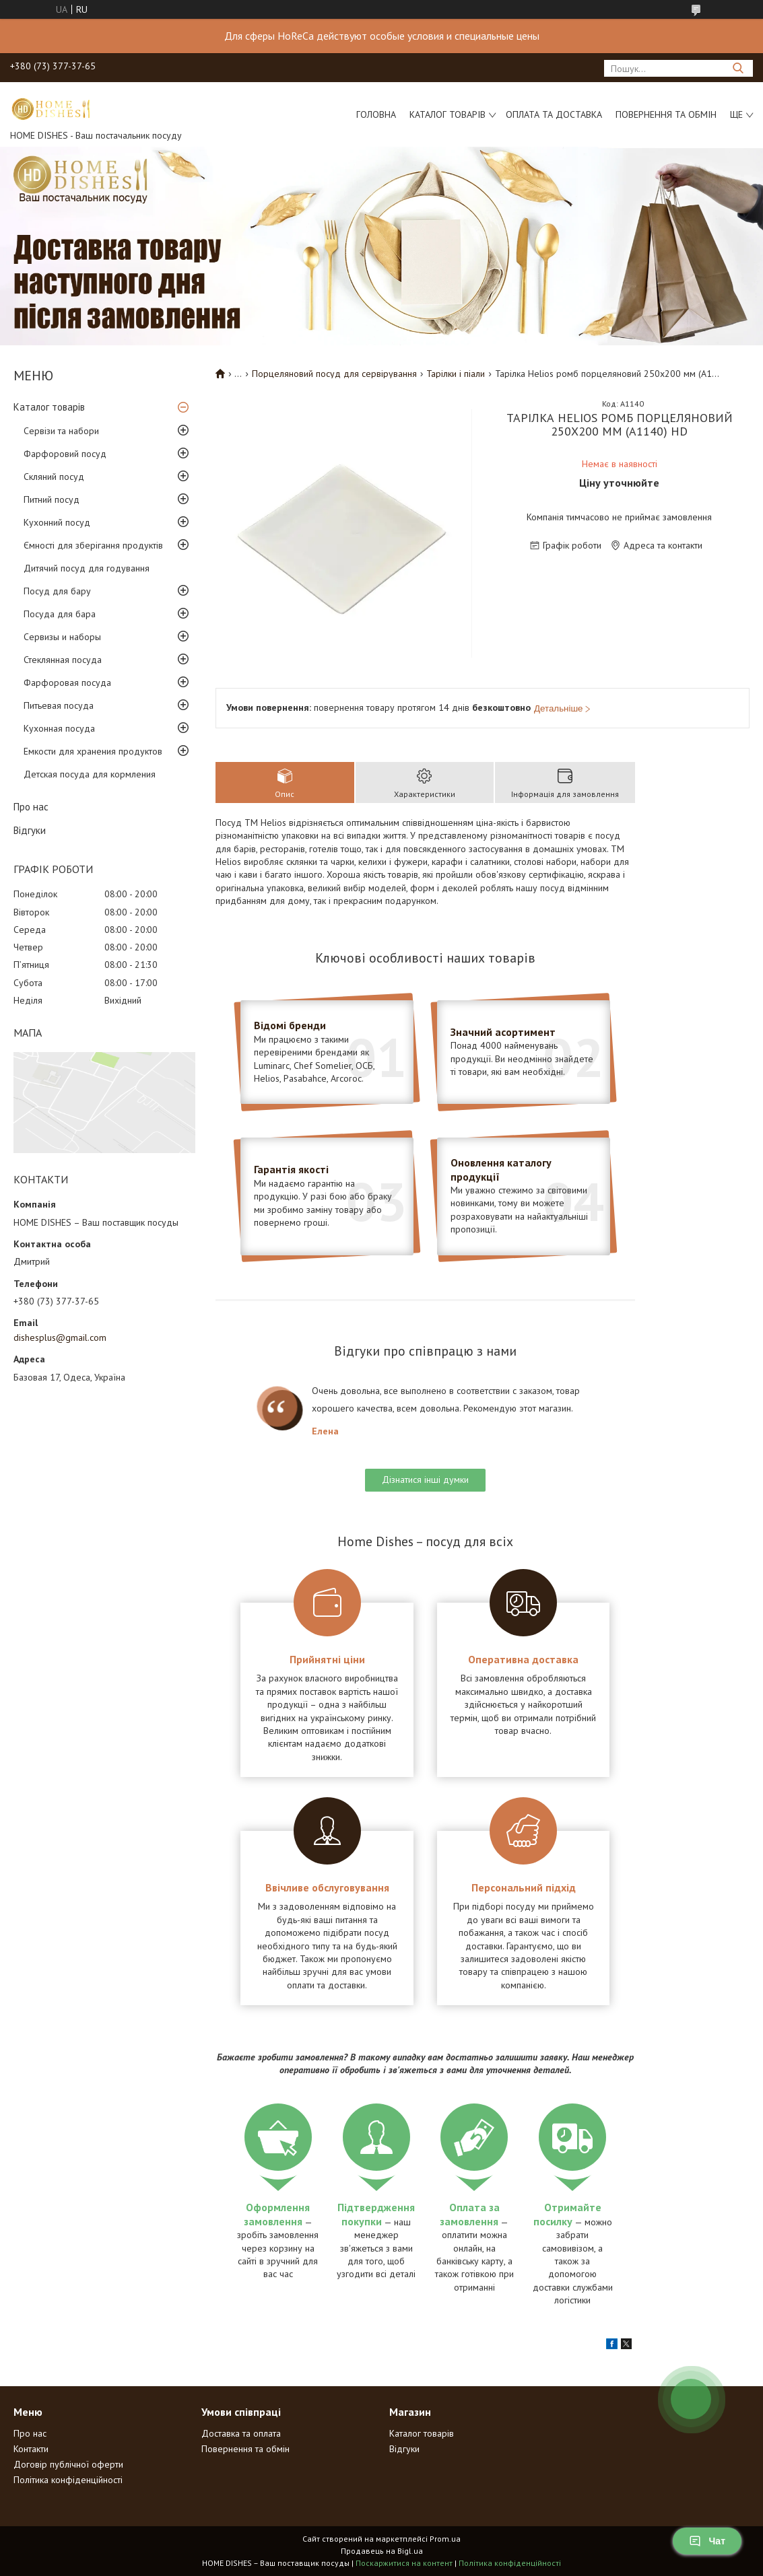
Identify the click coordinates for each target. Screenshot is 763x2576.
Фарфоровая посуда (67, 682)
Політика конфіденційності (68, 2480)
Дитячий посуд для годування (87, 568)
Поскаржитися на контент (404, 2563)
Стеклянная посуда (63, 660)
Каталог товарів (447, 114)
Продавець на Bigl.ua (382, 2551)
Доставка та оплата (241, 2433)
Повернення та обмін (666, 114)
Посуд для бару (57, 591)
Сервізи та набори (61, 431)
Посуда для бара (60, 614)
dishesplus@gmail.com (59, 1337)
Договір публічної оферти (68, 2464)
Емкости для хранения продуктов (93, 751)
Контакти (30, 2449)
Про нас (30, 806)
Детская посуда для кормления (90, 774)
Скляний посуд (54, 477)
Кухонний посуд (57, 522)
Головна (376, 114)
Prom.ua (445, 2539)
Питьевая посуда (59, 705)
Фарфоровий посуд (65, 454)
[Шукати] (738, 68)
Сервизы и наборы (62, 637)
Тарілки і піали (455, 373)
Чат (707, 2541)
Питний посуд (51, 499)
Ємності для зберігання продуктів (93, 545)
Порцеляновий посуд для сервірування (334, 373)
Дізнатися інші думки (425, 1479)
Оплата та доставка (554, 114)
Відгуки (29, 830)
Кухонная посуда (59, 728)
